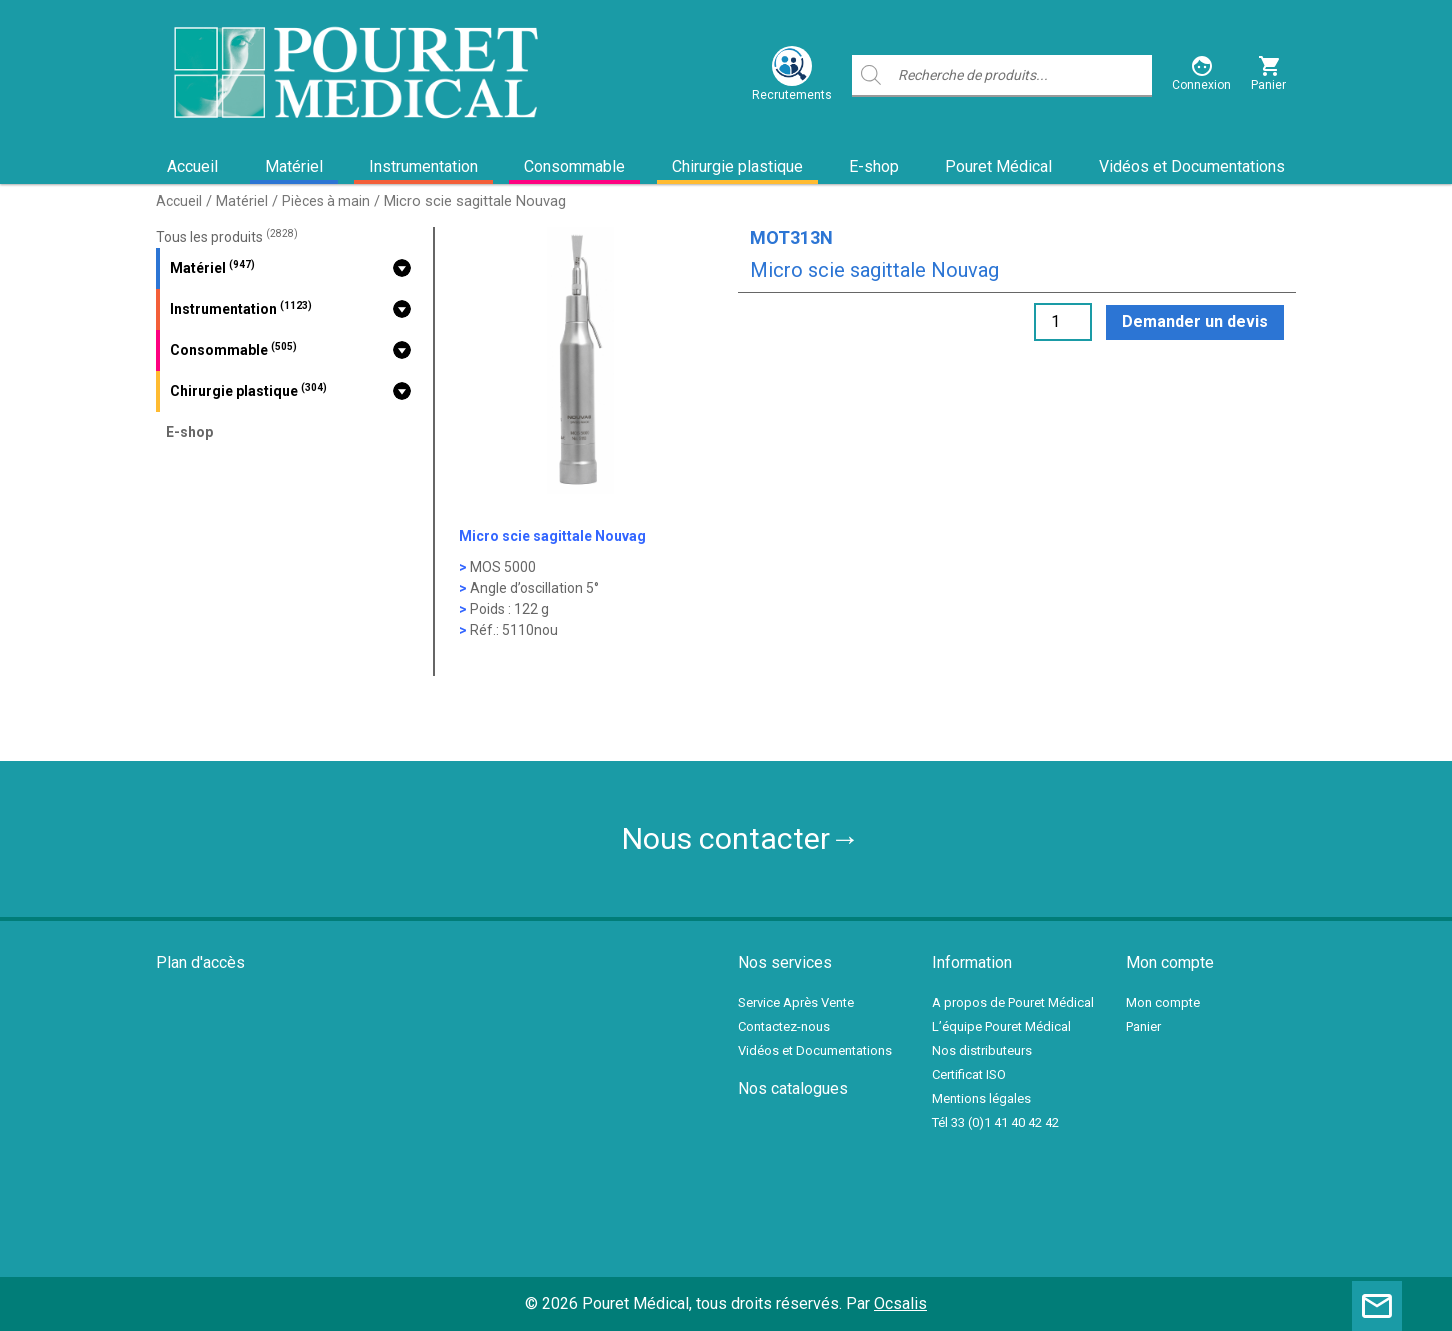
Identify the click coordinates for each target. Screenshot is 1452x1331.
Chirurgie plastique (737, 166)
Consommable (574, 166)
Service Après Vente (796, 1002)
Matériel (294, 166)
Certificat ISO (969, 1074)
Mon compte (1163, 1002)
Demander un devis (1195, 321)
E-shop (874, 166)
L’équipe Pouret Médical (1001, 1026)
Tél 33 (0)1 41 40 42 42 (995, 1122)
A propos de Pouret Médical (1013, 1002)
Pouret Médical (998, 166)
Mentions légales (981, 1098)
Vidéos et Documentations (1192, 166)
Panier (1143, 1026)
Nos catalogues (793, 1088)
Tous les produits (227, 237)
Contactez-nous (784, 1026)
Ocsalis (900, 1303)
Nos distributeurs (982, 1050)
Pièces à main (326, 201)
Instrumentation (423, 166)
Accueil (192, 166)
